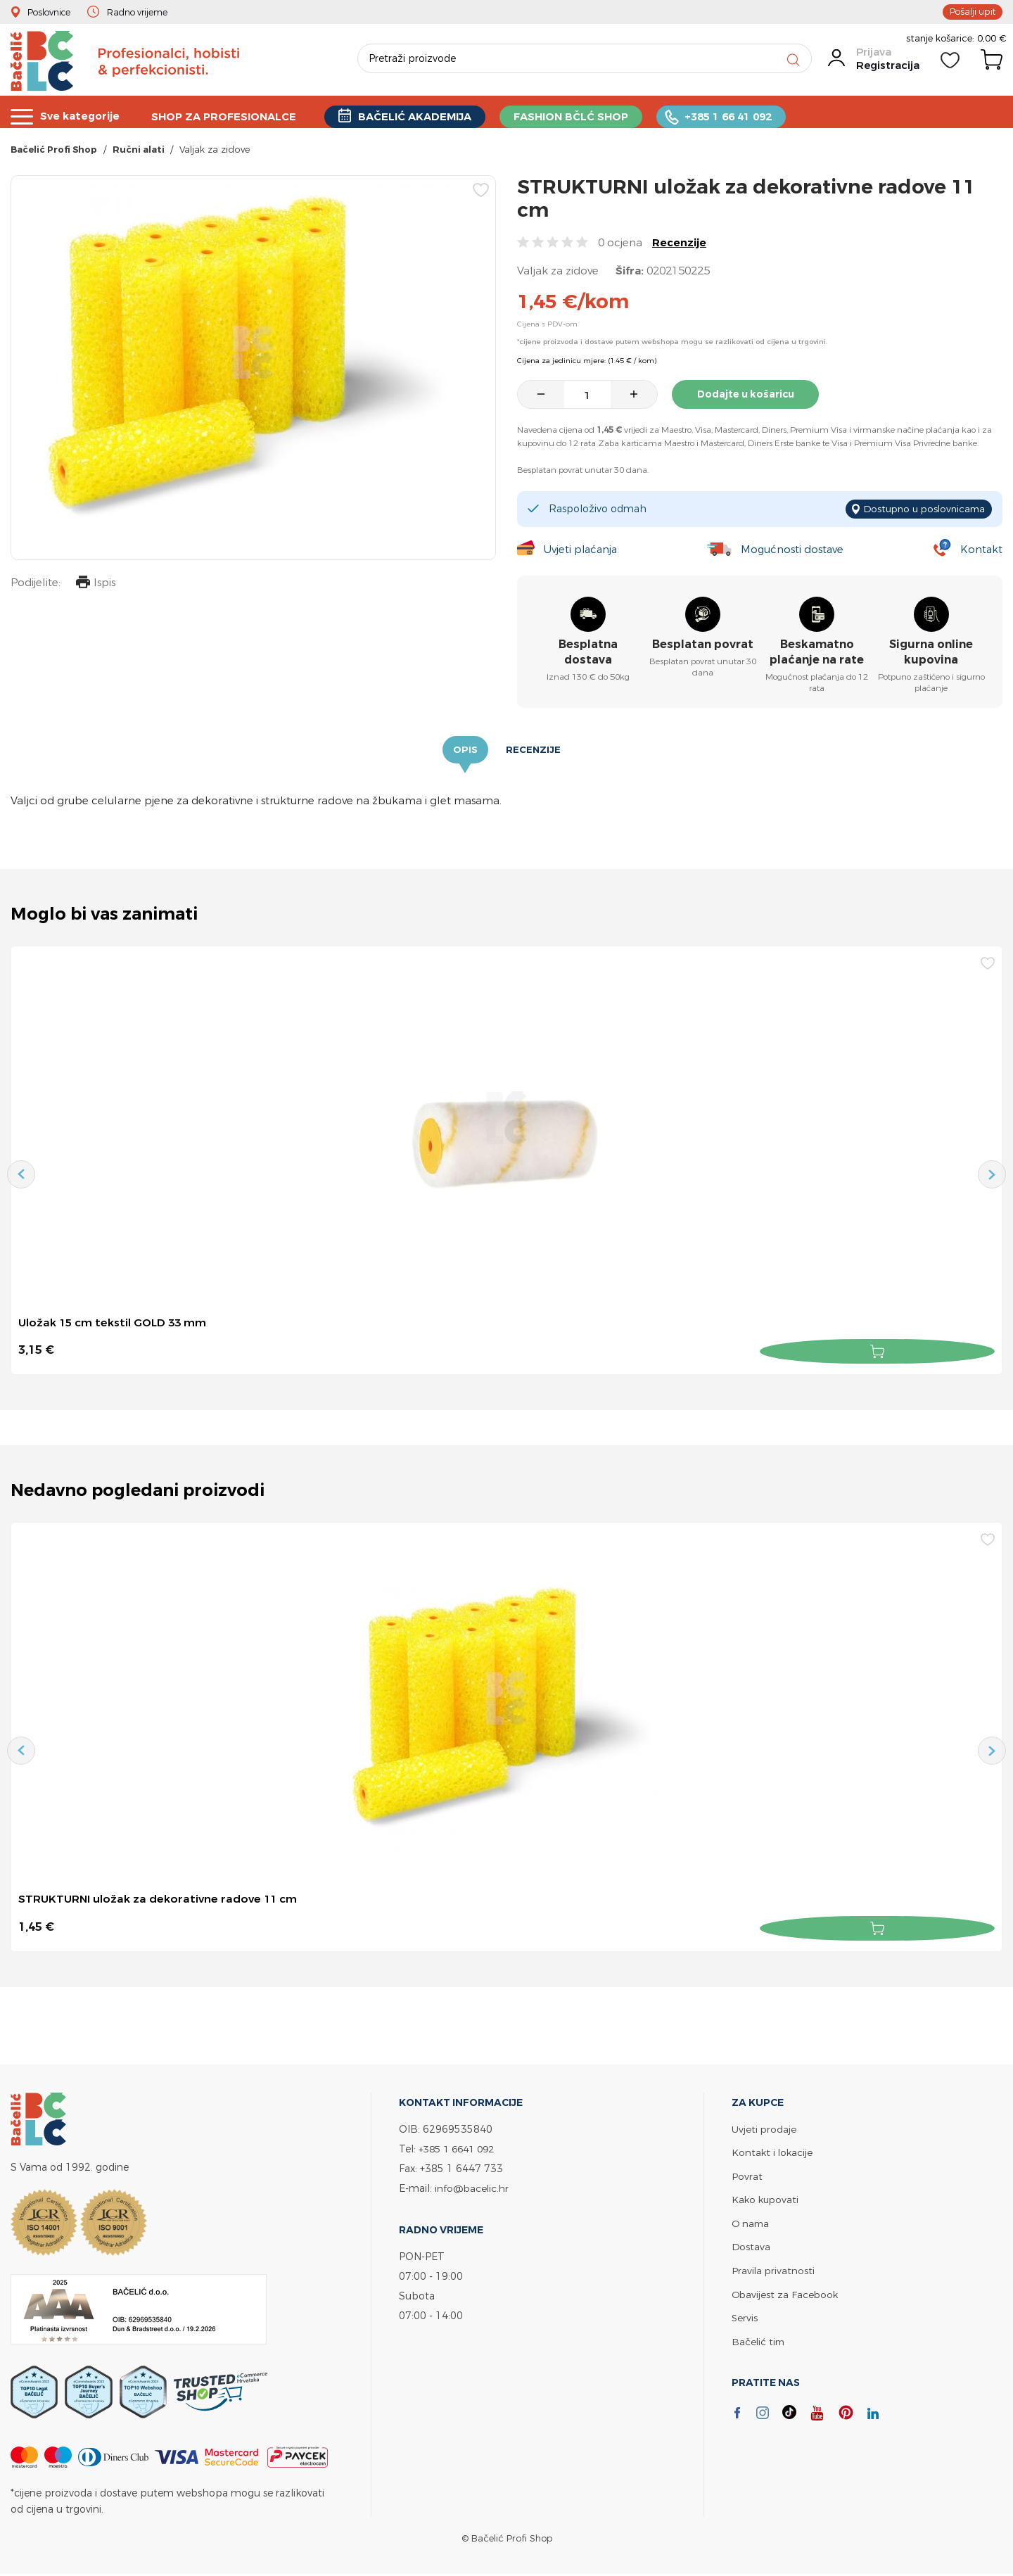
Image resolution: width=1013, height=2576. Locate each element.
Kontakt (981, 550)
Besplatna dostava (588, 652)
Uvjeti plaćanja (580, 550)
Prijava (873, 56)
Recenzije (679, 245)
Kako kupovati (766, 2197)
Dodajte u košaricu (748, 397)
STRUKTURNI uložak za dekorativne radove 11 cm (160, 1898)
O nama (751, 2220)
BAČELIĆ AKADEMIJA (416, 115)
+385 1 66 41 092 (731, 115)
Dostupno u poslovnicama (920, 510)
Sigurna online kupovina (931, 652)
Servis (745, 2313)
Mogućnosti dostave (793, 550)
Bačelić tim (759, 2336)
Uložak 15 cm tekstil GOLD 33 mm (115, 1323)
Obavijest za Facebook (786, 2290)
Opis (464, 750)
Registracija (887, 70)
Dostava (751, 2244)
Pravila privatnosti (774, 2267)
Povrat (747, 2174)
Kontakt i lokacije (773, 2151)
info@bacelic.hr (473, 2187)
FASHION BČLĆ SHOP (573, 115)
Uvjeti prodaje (764, 2127)
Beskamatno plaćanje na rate (817, 652)
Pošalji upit (971, 11)
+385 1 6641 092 (460, 2147)
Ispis (94, 586)
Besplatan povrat (702, 644)
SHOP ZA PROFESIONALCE (225, 115)
